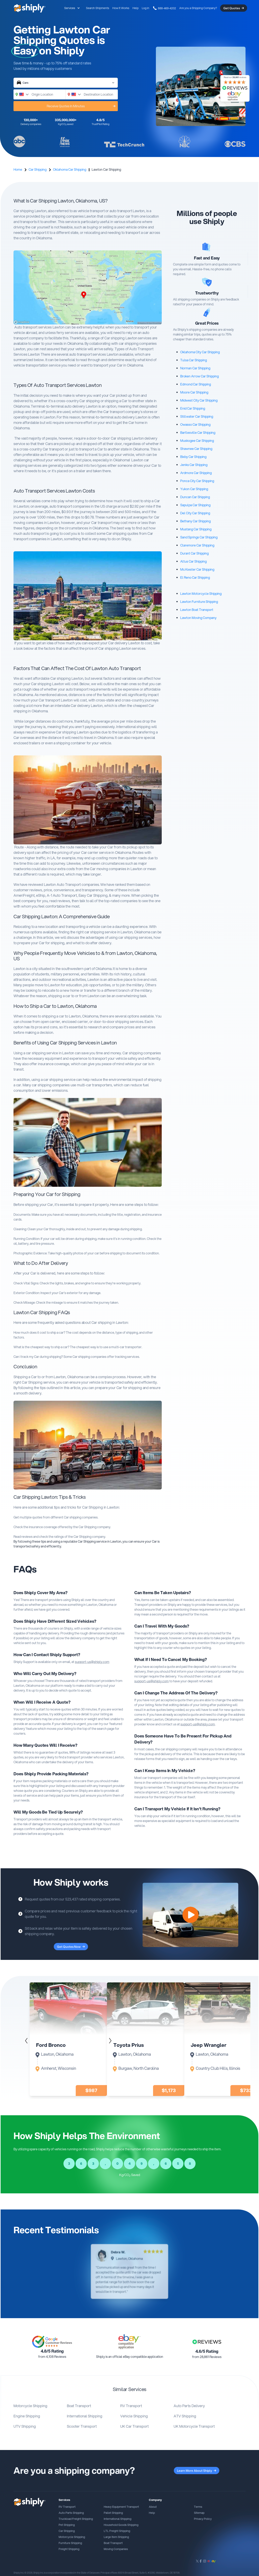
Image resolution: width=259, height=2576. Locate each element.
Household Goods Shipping (121, 2525)
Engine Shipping (26, 2416)
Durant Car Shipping (194, 553)
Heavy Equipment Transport (121, 2507)
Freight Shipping (69, 2549)
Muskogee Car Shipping (197, 440)
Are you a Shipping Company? (198, 8)
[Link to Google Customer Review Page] (52, 2341)
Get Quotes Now (71, 1946)
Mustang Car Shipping (195, 529)
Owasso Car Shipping (195, 424)
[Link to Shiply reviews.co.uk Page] (207, 2341)
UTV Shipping (24, 2426)
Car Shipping (38, 169)
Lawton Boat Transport (196, 609)
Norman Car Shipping (195, 368)
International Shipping (84, 2416)
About (153, 2507)
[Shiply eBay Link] (212, 2561)
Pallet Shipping (113, 2513)
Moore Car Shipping (194, 392)
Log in (145, 8)
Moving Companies (116, 2549)
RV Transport (131, 2405)
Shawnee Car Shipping (196, 448)
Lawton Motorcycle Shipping (201, 593)
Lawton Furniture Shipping (199, 601)
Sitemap (199, 2513)
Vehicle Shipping (134, 2416)
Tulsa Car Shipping (193, 360)
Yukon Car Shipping (194, 488)
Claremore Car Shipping (197, 545)
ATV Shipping (185, 2416)
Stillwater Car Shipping (196, 416)
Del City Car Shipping (195, 513)
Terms (198, 2507)
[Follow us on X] (197, 2561)
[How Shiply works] (190, 1915)
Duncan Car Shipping (195, 497)
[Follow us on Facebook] (201, 2561)
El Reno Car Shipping (195, 577)
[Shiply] (29, 8)
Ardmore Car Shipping (196, 472)
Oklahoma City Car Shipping (200, 352)
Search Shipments (97, 8)
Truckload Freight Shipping (76, 2519)
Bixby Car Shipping (193, 456)
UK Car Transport (134, 2426)
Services (72, 8)
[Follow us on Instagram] (204, 2561)
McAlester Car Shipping (197, 569)
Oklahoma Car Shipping (69, 169)
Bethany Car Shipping (195, 521)
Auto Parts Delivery (189, 2405)
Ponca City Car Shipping (197, 480)
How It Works (120, 8)
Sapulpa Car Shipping (195, 505)
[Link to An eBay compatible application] (129, 2341)
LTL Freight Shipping (117, 2531)
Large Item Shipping (116, 2537)
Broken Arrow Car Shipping (199, 376)
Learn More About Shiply (196, 2470)
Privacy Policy (203, 2519)
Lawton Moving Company (198, 617)
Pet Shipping (67, 2525)
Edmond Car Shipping (195, 384)
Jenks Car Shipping (193, 464)
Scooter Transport (82, 2426)
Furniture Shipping (70, 2543)
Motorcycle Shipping (30, 2405)
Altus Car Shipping (193, 561)
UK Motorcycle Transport (194, 2426)
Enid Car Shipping (192, 408)
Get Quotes (233, 8)
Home (17, 169)
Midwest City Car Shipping (199, 400)
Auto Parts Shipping (71, 2513)
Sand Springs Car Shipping (199, 537)
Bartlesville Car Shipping (197, 432)
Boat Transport (79, 2405)
